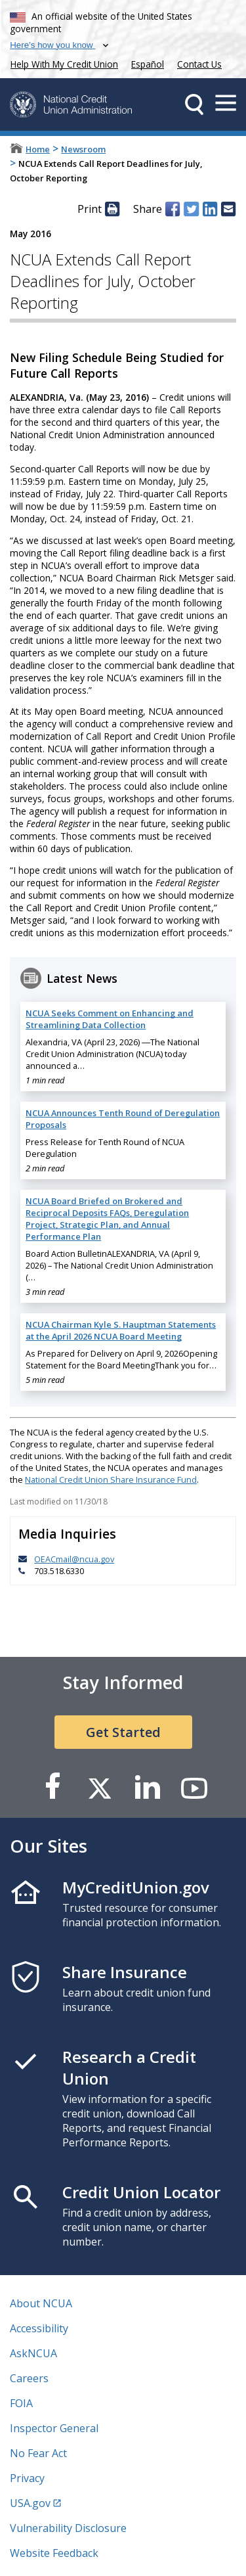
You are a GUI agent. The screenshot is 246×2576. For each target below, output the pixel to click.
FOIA (21, 2403)
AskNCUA (33, 2353)
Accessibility (39, 2328)
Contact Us (199, 64)
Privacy (27, 2478)
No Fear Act (38, 2453)
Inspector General (54, 2428)
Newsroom (83, 149)
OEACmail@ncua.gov (74, 1559)
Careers (29, 2378)
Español (147, 64)
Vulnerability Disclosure (68, 2528)
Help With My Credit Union (61, 62)
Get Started (123, 1732)
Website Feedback (54, 2553)
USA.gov (30, 2503)
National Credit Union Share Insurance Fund (111, 1479)
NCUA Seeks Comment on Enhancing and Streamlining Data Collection (110, 1019)
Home (38, 149)
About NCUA (41, 2303)
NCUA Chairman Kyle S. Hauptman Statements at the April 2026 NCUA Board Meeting (121, 1330)
